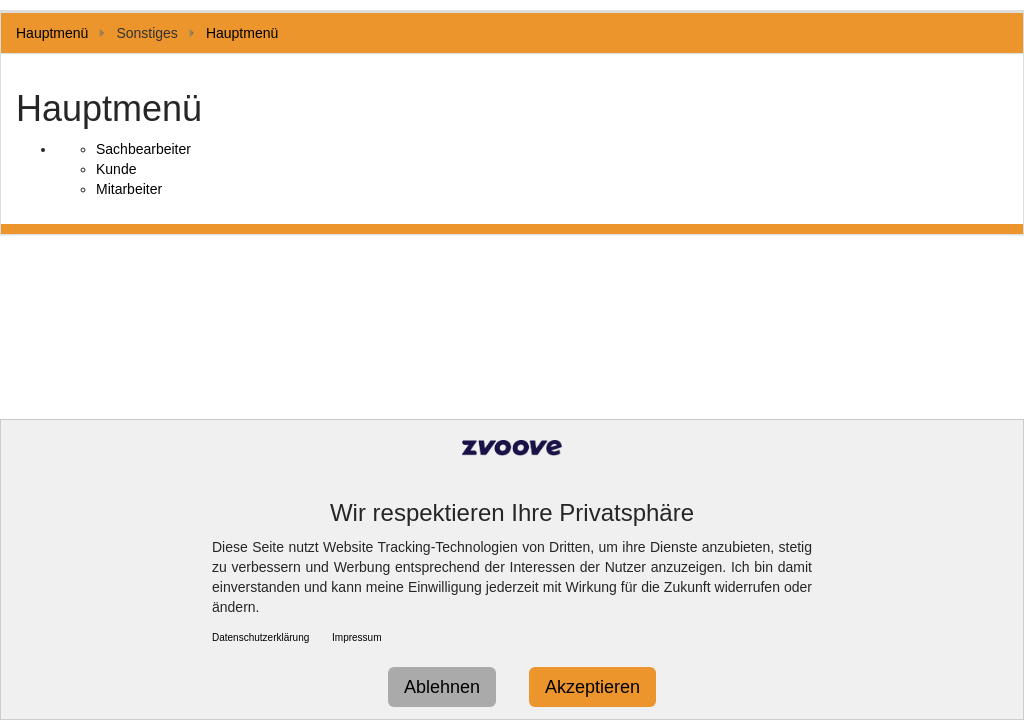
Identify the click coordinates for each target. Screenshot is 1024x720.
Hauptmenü (52, 33)
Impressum (356, 637)
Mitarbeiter (129, 189)
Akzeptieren (592, 687)
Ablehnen (442, 687)
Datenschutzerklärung (260, 637)
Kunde (116, 169)
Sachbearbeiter (143, 149)
